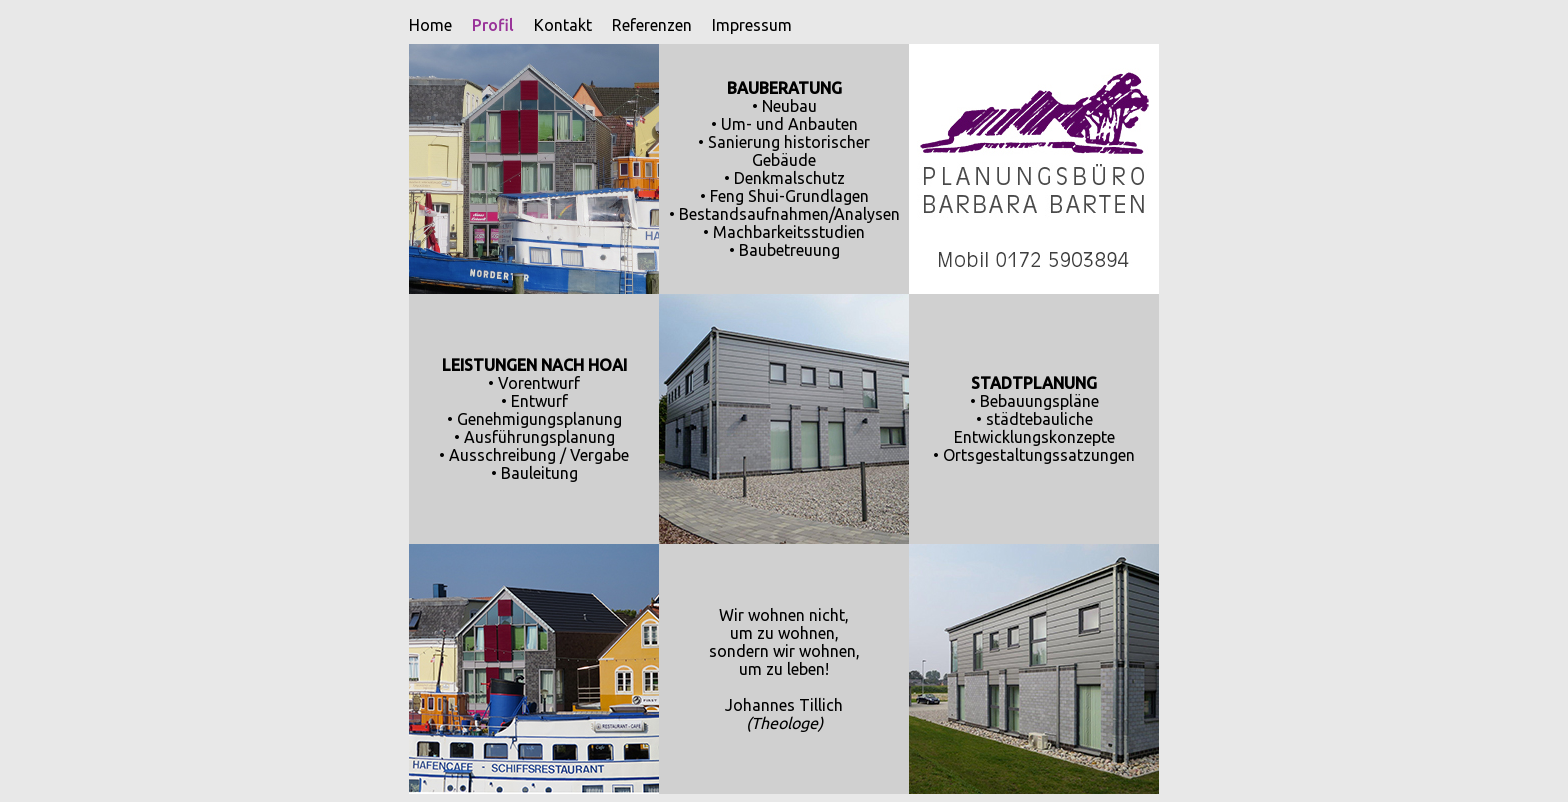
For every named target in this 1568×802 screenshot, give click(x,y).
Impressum (742, 25)
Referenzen (642, 25)
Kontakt (553, 25)
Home (420, 25)
